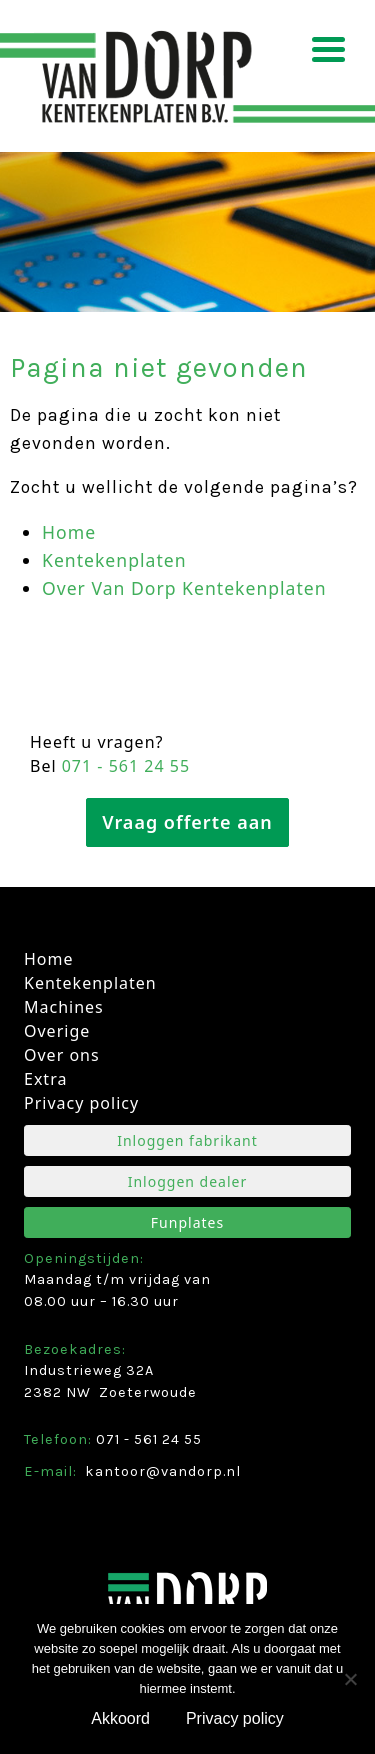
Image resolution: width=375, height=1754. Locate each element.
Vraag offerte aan (187, 822)
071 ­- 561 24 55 (126, 766)
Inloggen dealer (188, 1181)
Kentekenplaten (114, 560)
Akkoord (120, 1718)
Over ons (62, 1055)
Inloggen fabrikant (187, 1140)
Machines (64, 1007)
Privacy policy (81, 1103)
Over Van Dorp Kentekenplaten (184, 588)
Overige (57, 1031)
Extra (45, 1079)
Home (69, 532)
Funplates (187, 1222)
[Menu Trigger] (328, 47)
